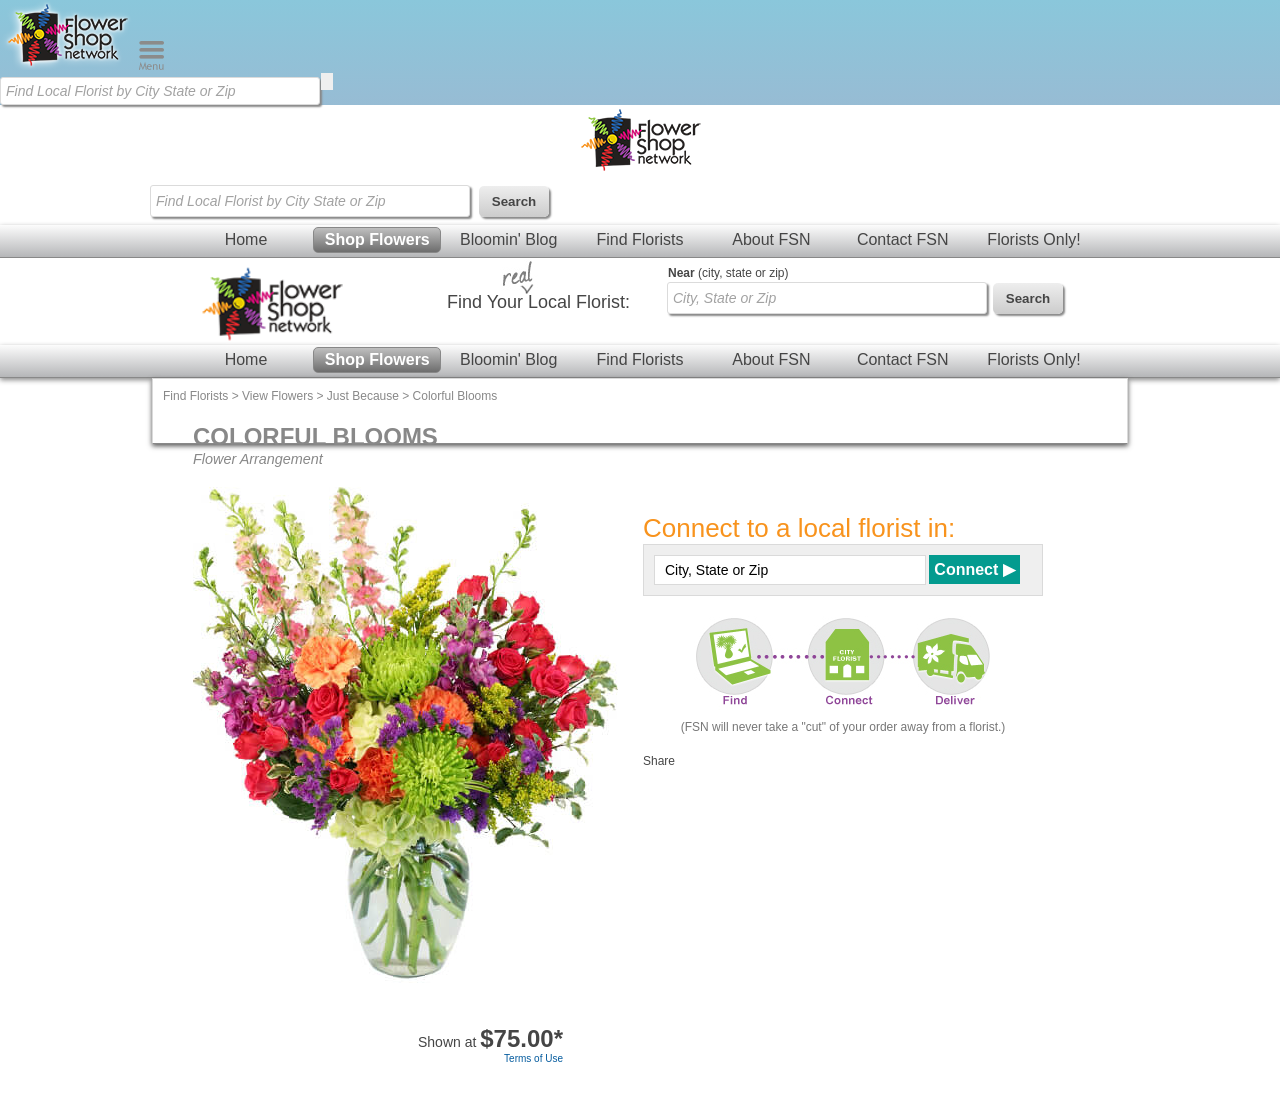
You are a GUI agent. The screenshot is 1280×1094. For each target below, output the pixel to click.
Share (659, 761)
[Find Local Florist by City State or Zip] (160, 91)
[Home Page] (69, 66)
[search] (327, 81)
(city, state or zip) (728, 273)
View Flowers (277, 396)
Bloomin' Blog (508, 239)
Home (246, 239)
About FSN (771, 239)
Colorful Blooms (455, 396)
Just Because (363, 396)
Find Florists (639, 239)
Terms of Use (533, 1058)
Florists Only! (1033, 239)
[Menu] (151, 66)
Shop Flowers (377, 239)
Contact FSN (903, 239)
